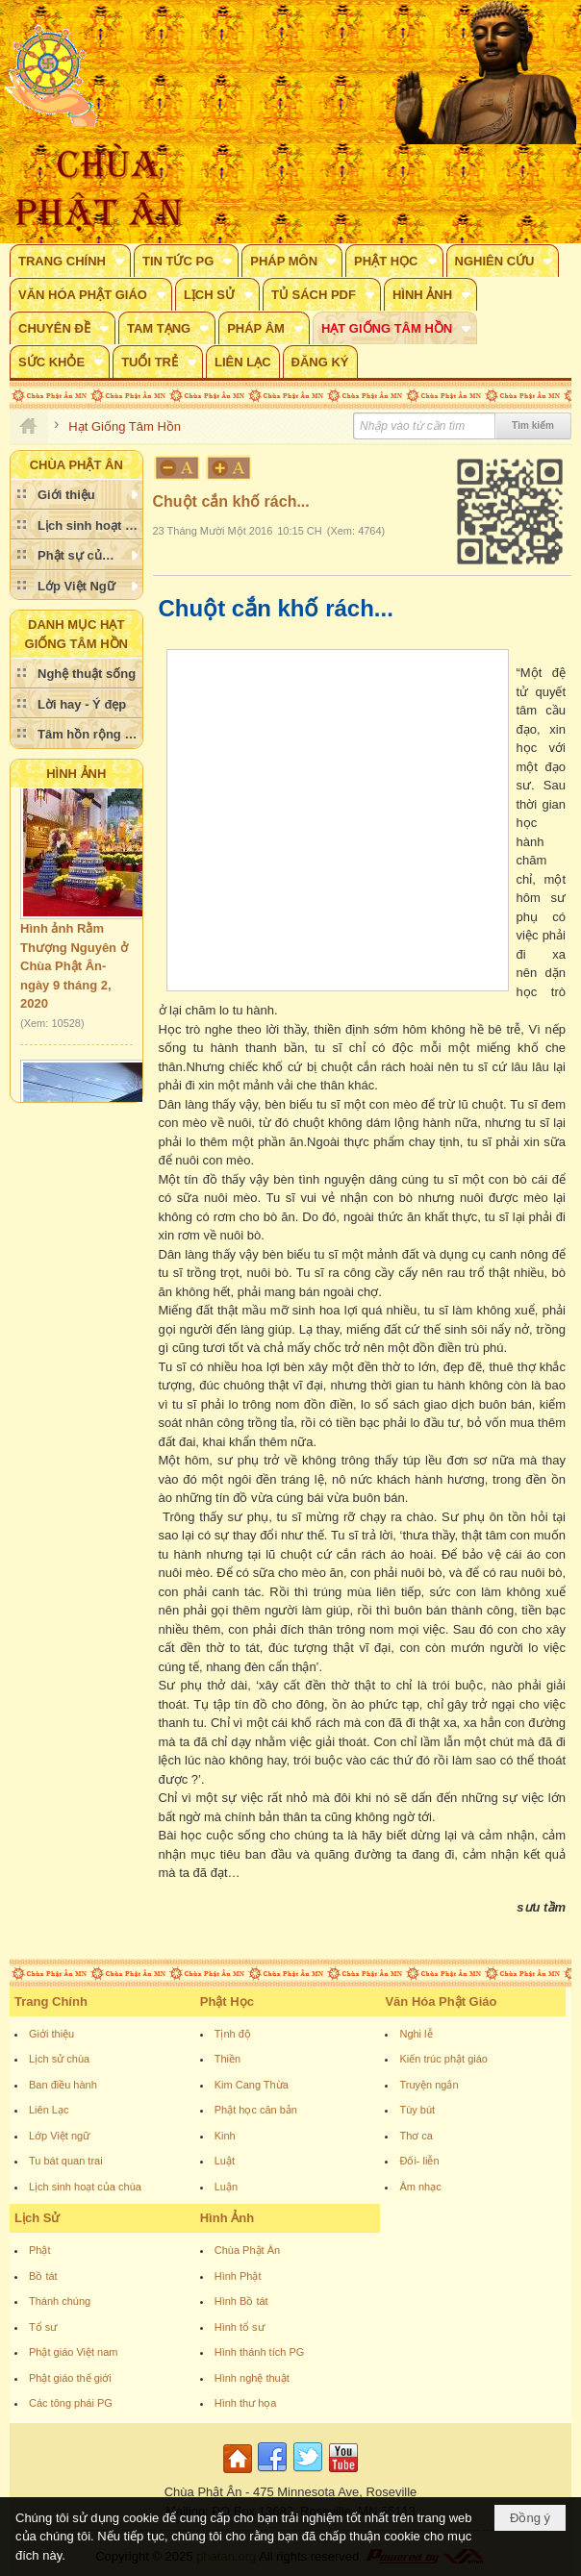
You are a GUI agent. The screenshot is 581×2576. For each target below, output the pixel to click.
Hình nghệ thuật (252, 2378)
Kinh (225, 2135)
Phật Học (227, 2001)
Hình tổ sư (240, 2327)
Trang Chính (51, 2001)
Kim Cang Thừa (252, 2084)
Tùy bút (417, 2109)
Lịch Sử (37, 2218)
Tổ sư (43, 2327)
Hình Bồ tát (241, 2301)
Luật (225, 2160)
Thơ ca (416, 2135)
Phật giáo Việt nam (73, 2352)
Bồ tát (43, 2276)
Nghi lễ (415, 2033)
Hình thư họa (246, 2403)
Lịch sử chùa (59, 2058)
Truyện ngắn (428, 2084)
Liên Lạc (48, 2109)
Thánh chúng (59, 2301)
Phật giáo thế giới (70, 2378)
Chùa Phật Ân (247, 2250)
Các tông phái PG (71, 2403)
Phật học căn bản (256, 2109)
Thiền (227, 2058)
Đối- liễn (419, 2160)
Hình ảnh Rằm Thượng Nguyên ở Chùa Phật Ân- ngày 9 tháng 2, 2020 (74, 970)
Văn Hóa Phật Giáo (440, 2001)
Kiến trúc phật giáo (443, 2058)
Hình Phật (238, 2276)
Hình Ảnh (76, 773)
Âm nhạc (420, 2186)
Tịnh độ (233, 2033)
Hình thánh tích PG (260, 2352)
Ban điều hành (63, 2084)
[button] (70, 260)
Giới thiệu (51, 2033)
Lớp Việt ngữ (59, 2135)
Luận (226, 2186)
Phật (40, 2250)
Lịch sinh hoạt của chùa (85, 2186)
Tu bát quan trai (66, 2160)
